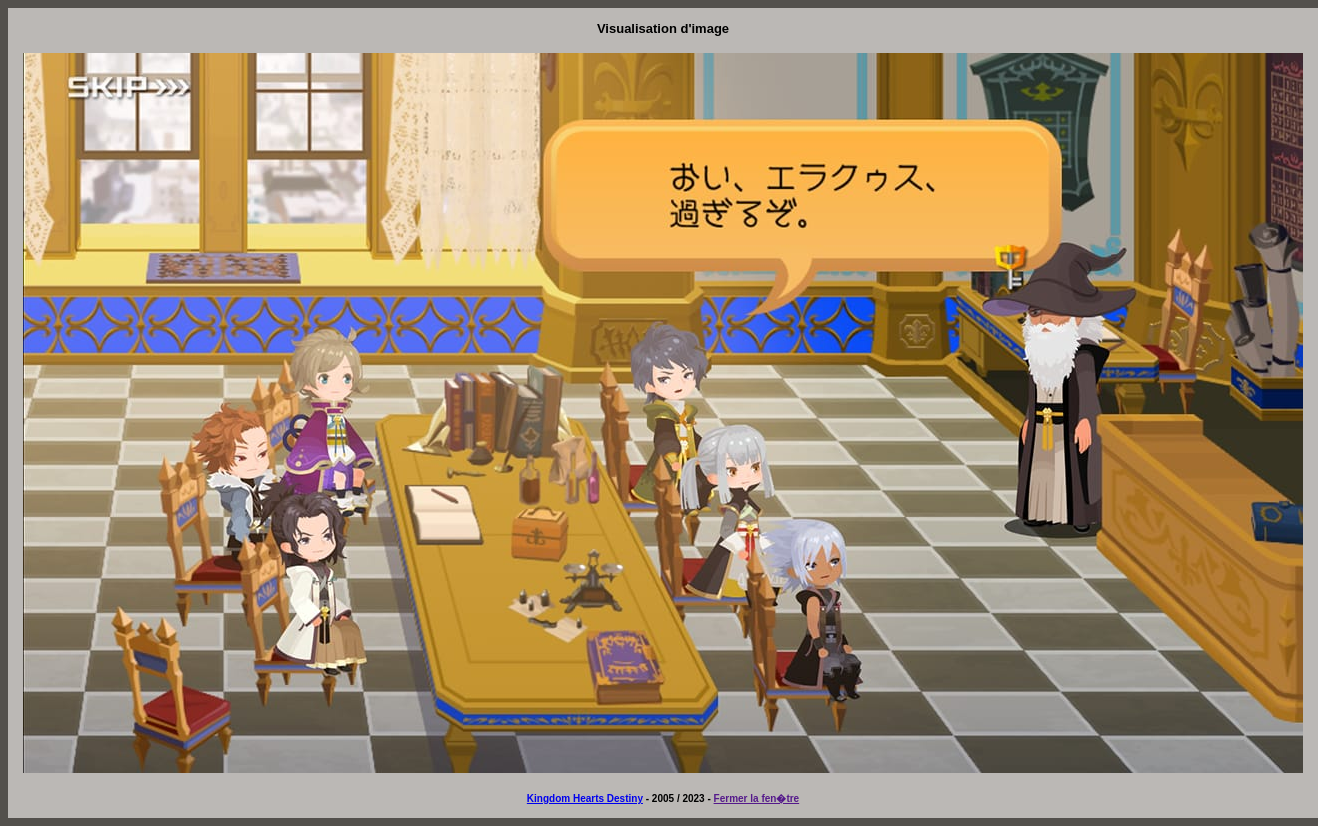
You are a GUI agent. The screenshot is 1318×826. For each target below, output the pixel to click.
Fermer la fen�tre (757, 798)
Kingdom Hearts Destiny (585, 798)
